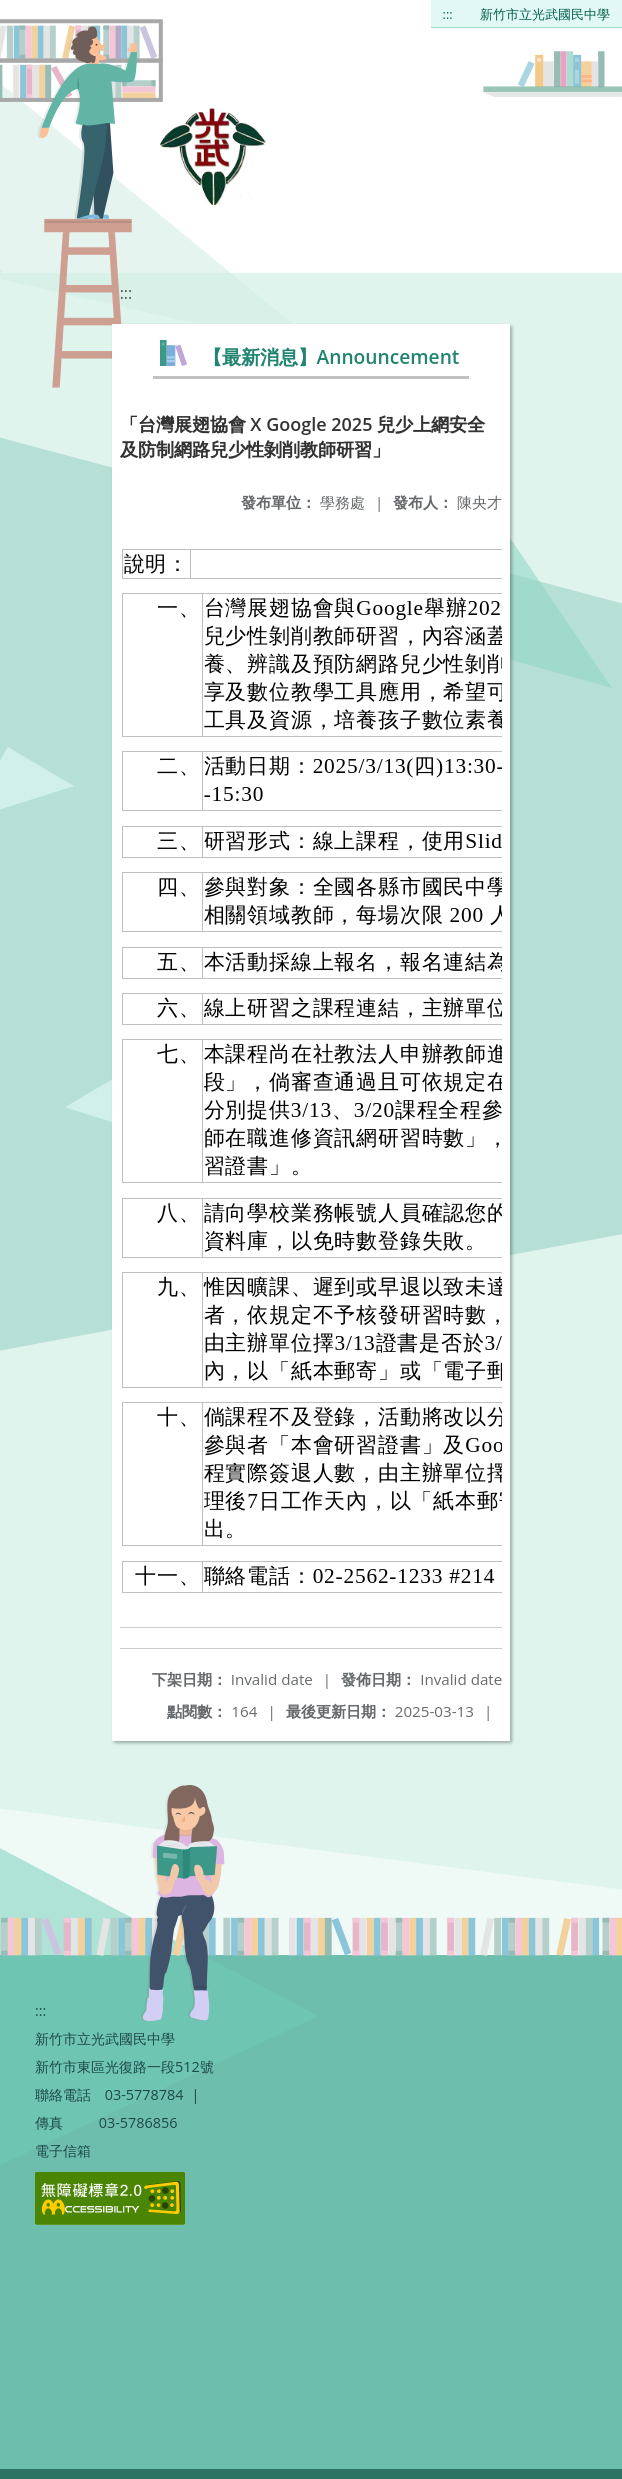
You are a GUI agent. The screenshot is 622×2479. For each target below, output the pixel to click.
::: (448, 14)
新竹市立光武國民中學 (545, 14)
